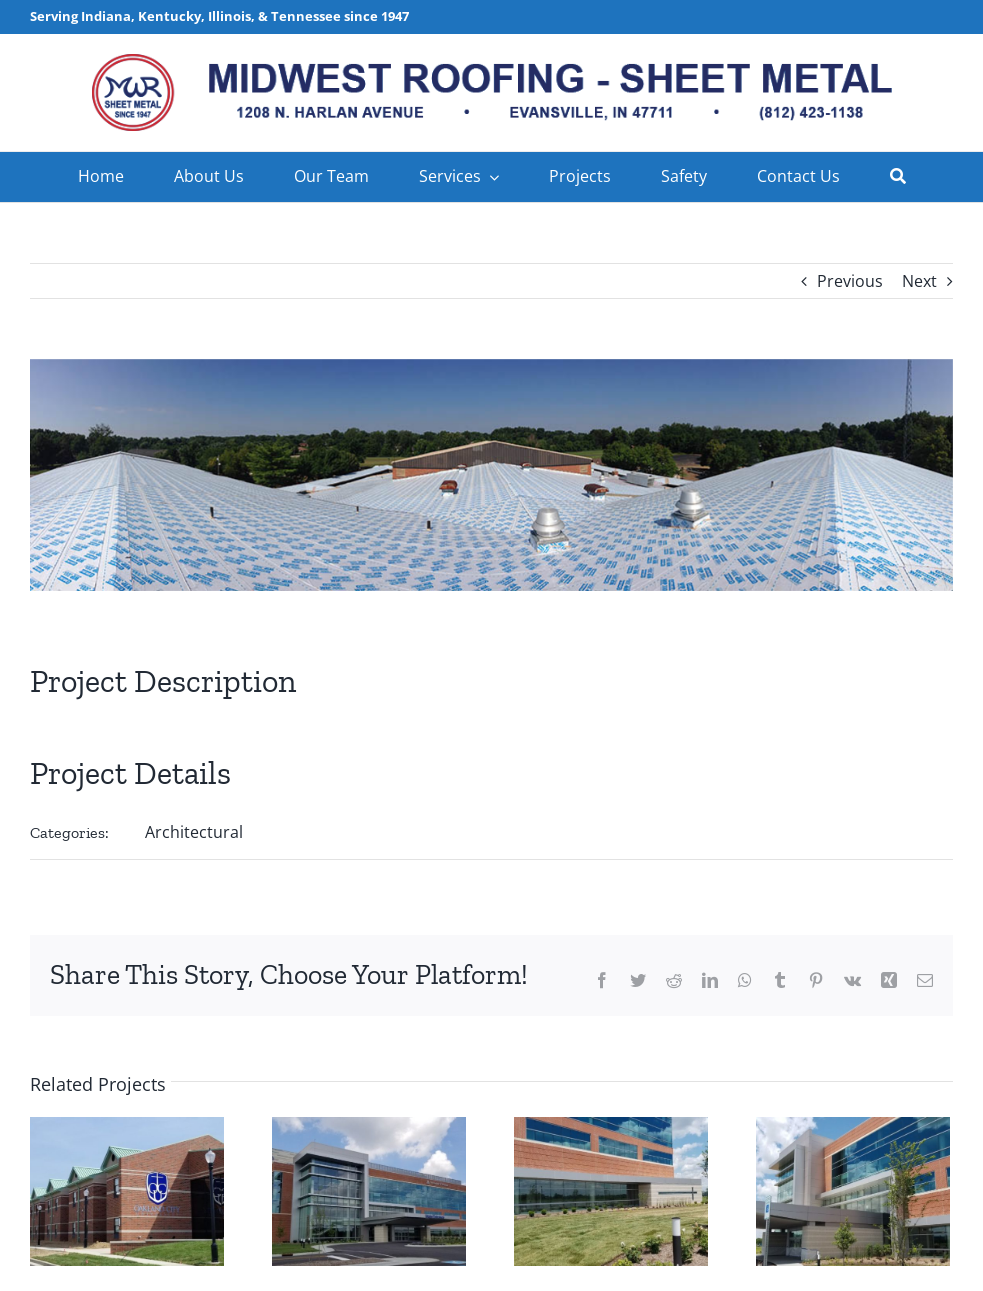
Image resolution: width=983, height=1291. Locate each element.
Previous (850, 281)
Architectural (194, 832)
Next (919, 281)
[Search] (898, 177)
